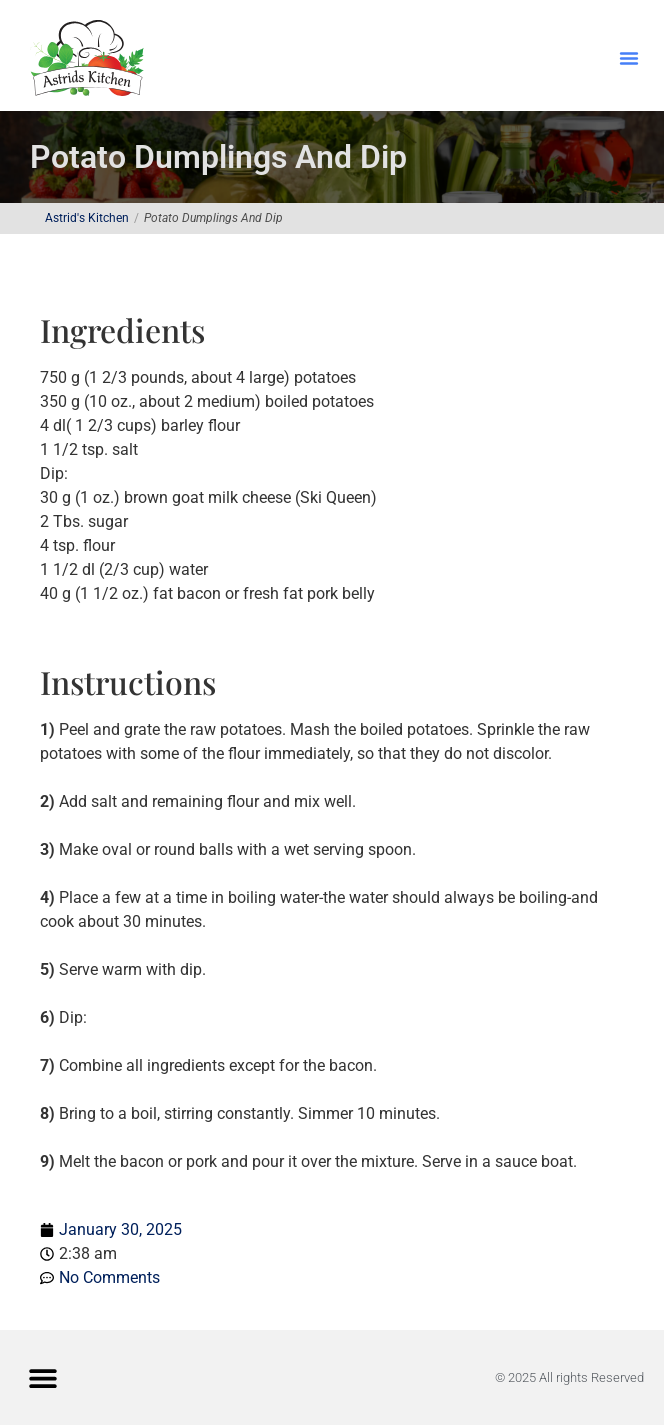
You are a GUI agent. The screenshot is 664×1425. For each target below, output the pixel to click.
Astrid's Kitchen (87, 218)
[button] (629, 58)
